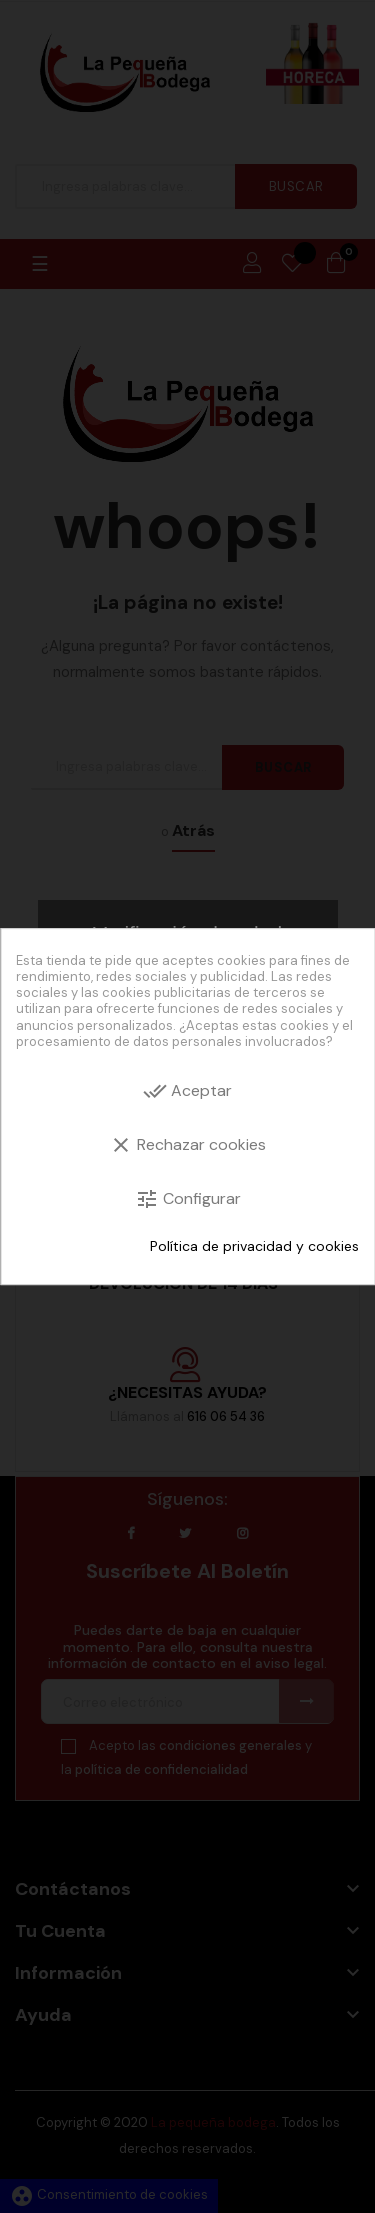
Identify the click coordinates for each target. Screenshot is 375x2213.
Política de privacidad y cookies (254, 1246)
